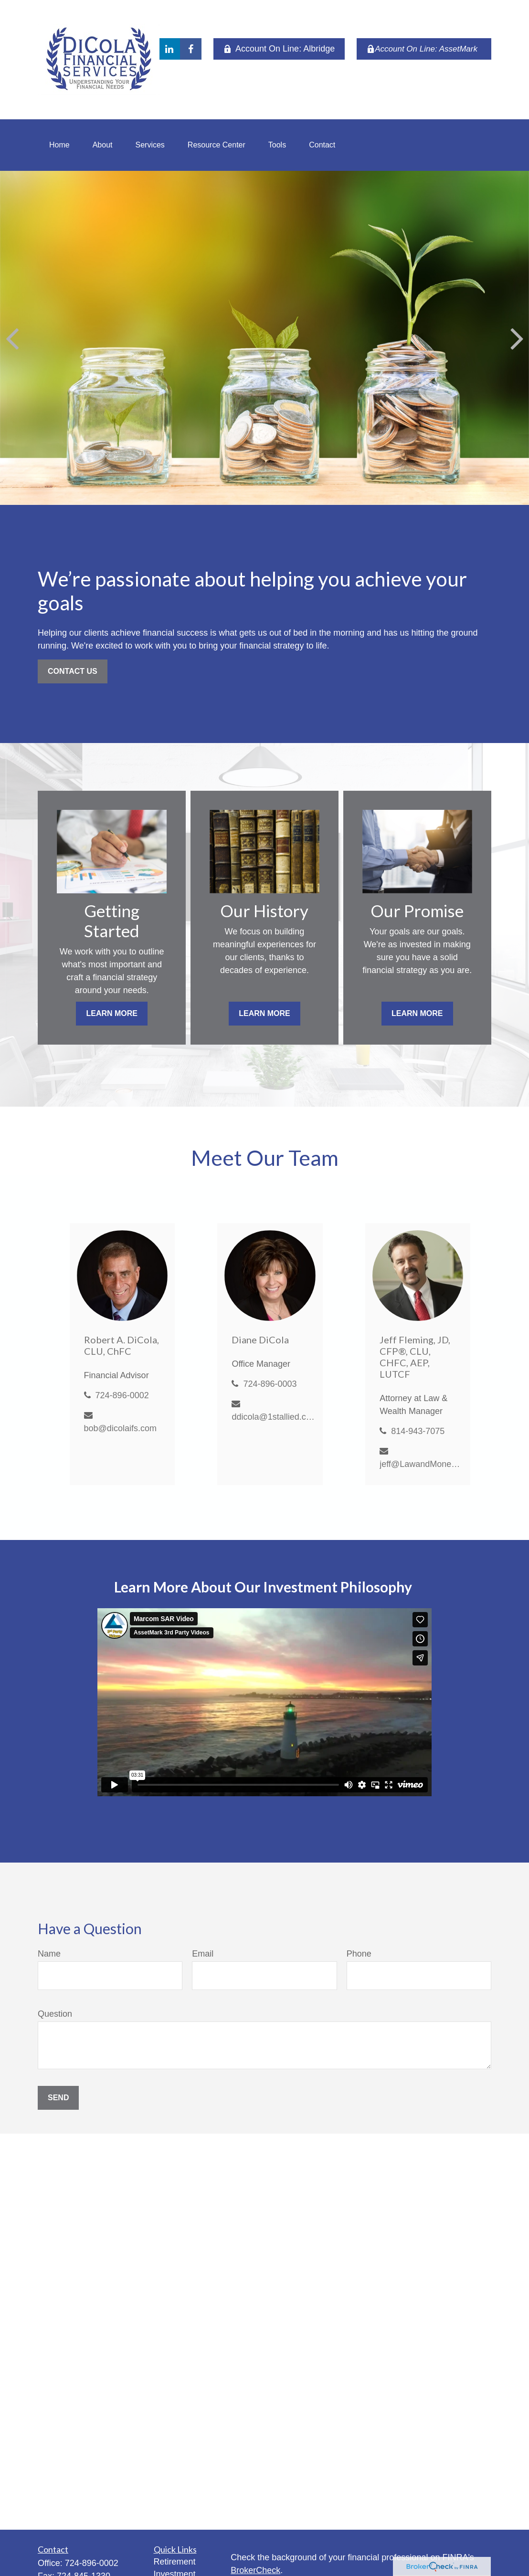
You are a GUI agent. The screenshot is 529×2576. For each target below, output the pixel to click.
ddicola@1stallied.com (273, 1417)
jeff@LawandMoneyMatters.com (421, 1464)
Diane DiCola (260, 1339)
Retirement (175, 2561)
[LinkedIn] (169, 49)
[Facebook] (190, 49)
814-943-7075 (417, 1431)
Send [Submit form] (58, 2098)
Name (49, 1953)
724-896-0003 (269, 1384)
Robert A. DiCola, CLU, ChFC (121, 1345)
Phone (359, 1953)
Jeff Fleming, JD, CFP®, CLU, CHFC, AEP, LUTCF (415, 1357)
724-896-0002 (122, 1395)
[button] (59, 145)
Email (202, 1953)
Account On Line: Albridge (279, 48)
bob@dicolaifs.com (120, 1428)
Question (55, 2014)
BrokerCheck (255, 2570)
